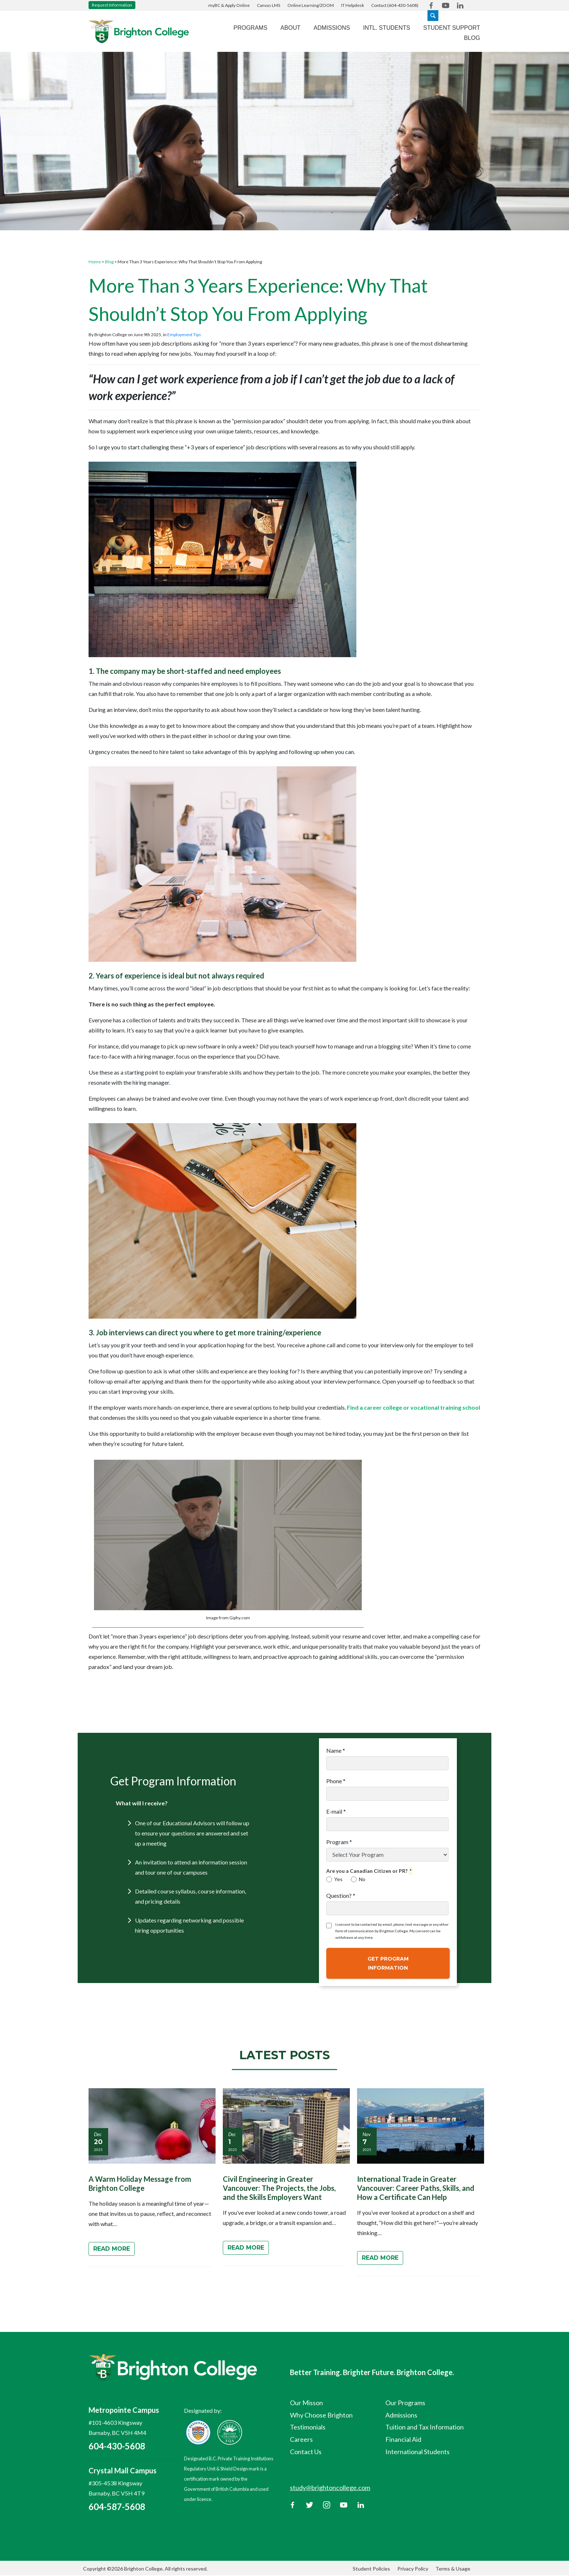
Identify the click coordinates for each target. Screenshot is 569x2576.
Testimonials (308, 2427)
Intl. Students (386, 28)
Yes (334, 1879)
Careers (301, 2439)
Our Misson (306, 2403)
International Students (417, 2452)
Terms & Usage (452, 2568)
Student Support (451, 28)
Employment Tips (184, 334)
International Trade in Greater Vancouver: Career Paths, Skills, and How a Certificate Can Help (415, 2188)
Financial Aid (403, 2439)
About (290, 28)
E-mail (336, 1811)
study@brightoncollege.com (330, 2487)
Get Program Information (388, 1963)
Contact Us (306, 2452)
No (358, 1879)
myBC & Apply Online (229, 5)
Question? (340, 1895)
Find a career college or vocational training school (413, 1407)
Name (335, 1750)
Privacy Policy (412, 2568)
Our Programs (405, 2403)
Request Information (112, 5)
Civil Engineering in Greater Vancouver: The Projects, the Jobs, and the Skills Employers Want (279, 2188)
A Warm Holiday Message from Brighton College (140, 2183)
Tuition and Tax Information (424, 2427)
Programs (250, 28)
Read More (111, 2248)
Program (339, 1841)
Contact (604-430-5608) (394, 5)
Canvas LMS (268, 5)
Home (95, 261)
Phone (335, 1780)
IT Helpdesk (352, 5)
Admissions (332, 28)
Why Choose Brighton (321, 2415)
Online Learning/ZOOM (310, 5)
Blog (472, 38)
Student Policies (371, 2568)
